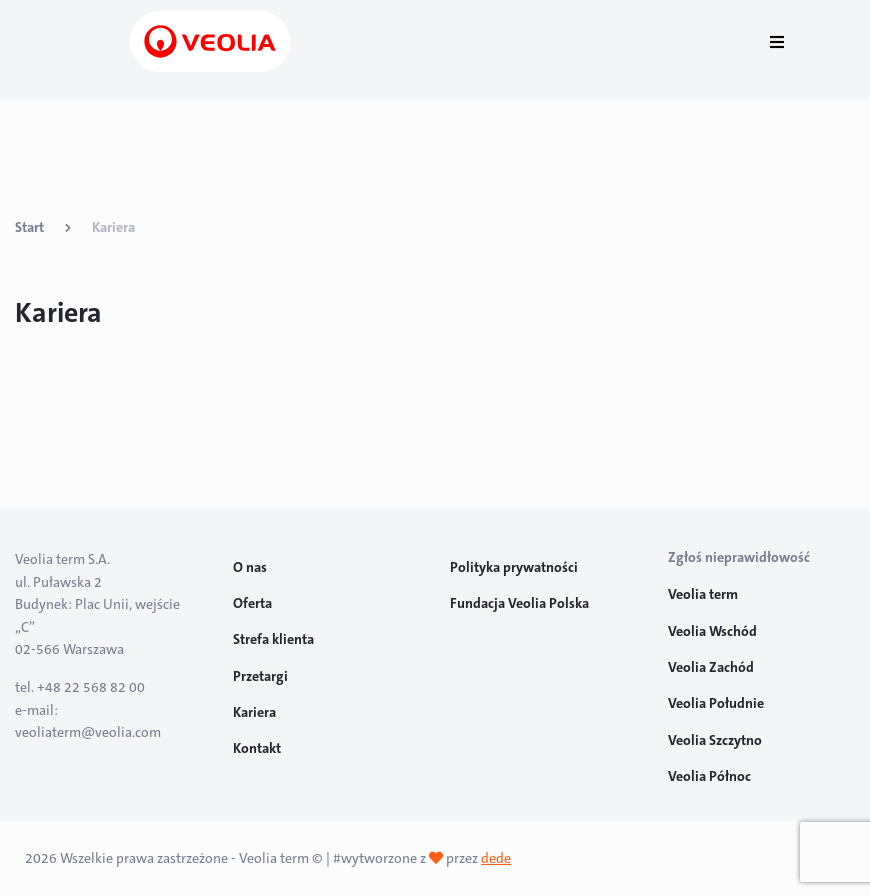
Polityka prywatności (514, 567)
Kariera (254, 712)
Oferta (252, 603)
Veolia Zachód (712, 667)
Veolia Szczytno (715, 740)
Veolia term (704, 594)
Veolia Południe (717, 703)
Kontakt (257, 748)
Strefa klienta (273, 639)
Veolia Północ (709, 776)
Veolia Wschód (712, 631)
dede (496, 858)
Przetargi (260, 676)
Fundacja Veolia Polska (519, 603)
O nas (250, 567)
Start (29, 227)
